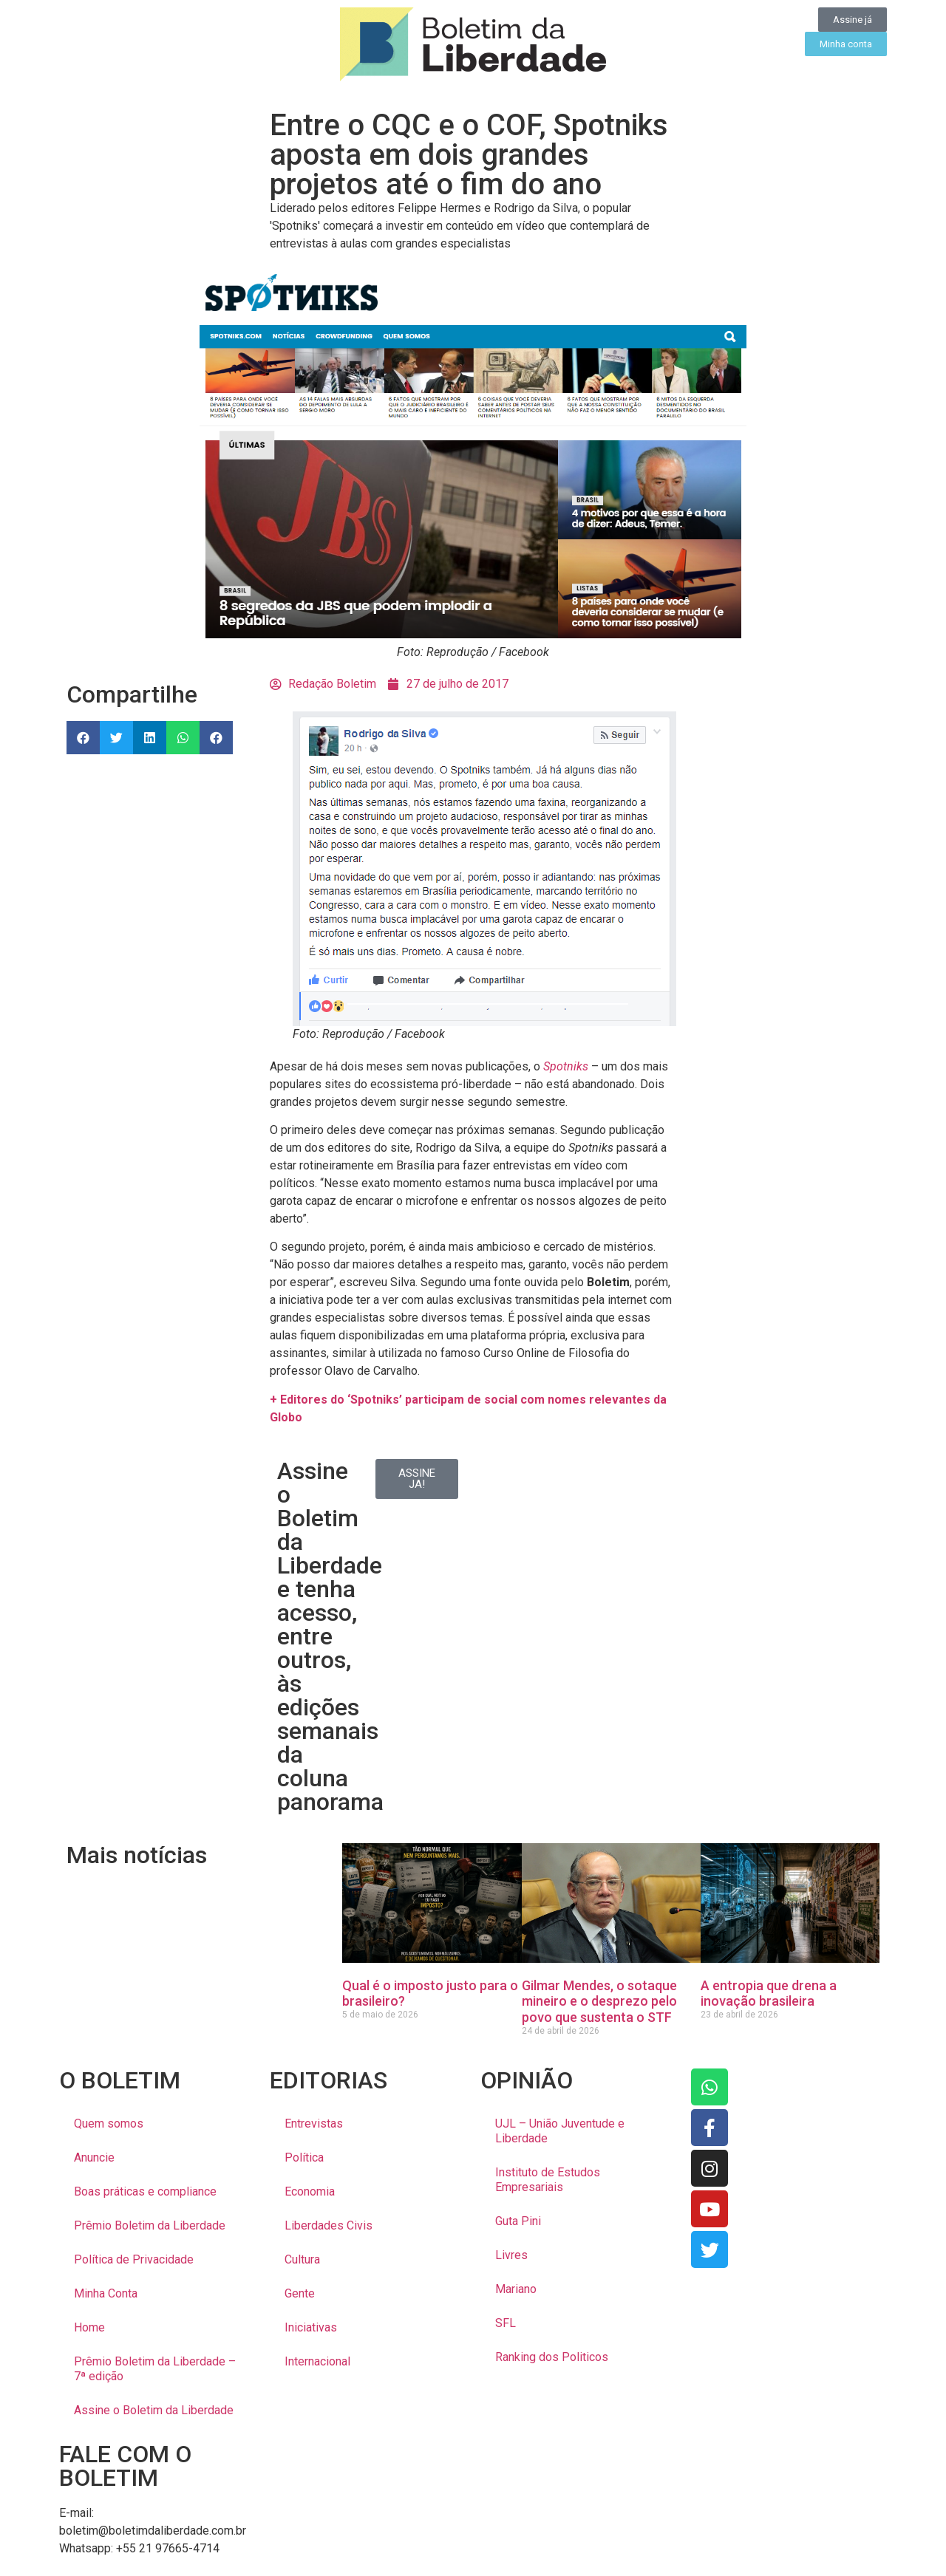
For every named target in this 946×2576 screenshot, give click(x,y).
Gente (300, 2293)
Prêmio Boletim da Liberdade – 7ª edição (155, 2368)
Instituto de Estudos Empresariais (547, 2179)
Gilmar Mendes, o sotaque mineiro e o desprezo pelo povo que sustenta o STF (599, 2001)
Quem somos (108, 2124)
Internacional (317, 2361)
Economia (310, 2191)
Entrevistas (314, 2124)
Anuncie (94, 2157)
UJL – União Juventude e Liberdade (560, 2131)
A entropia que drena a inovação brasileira (769, 1993)
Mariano (516, 2289)
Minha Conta (105, 2293)
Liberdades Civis (328, 2225)
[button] (83, 737)
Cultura (302, 2259)
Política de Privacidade (134, 2259)
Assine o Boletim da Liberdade (154, 2410)
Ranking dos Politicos (551, 2357)
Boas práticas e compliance (145, 2191)
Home (89, 2327)
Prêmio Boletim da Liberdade (149, 2225)
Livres (511, 2255)
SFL (505, 2323)
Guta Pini (518, 2221)
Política (304, 2157)
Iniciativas (311, 2327)
